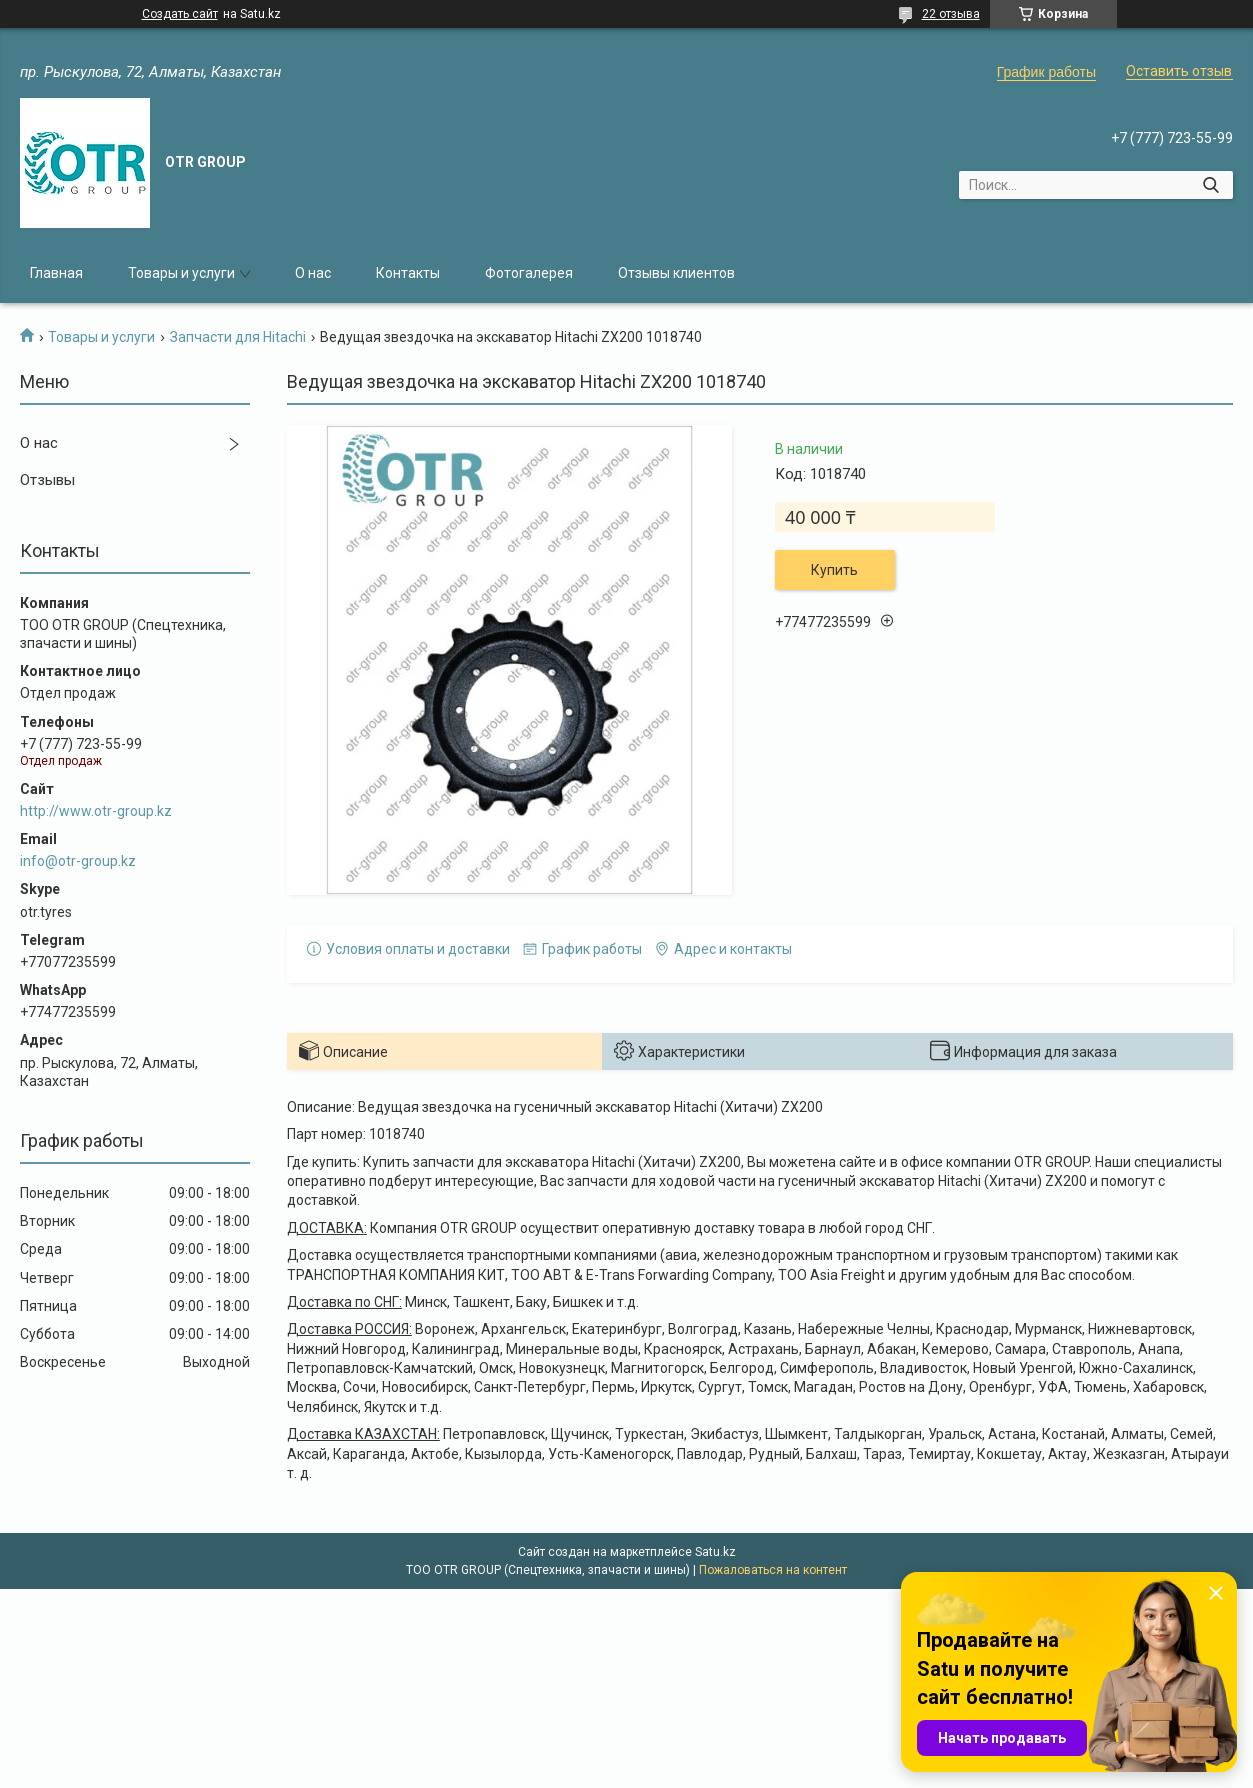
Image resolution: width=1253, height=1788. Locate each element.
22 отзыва (951, 14)
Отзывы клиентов (676, 273)
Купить (834, 570)
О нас (313, 273)
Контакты (408, 273)
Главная (56, 273)
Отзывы (47, 480)
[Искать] (1210, 185)
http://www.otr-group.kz (96, 811)
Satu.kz (715, 1552)
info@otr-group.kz (78, 861)
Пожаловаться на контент (773, 1570)
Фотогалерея (529, 273)
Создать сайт (180, 14)
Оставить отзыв (1179, 71)
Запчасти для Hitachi (238, 337)
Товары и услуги (181, 273)
